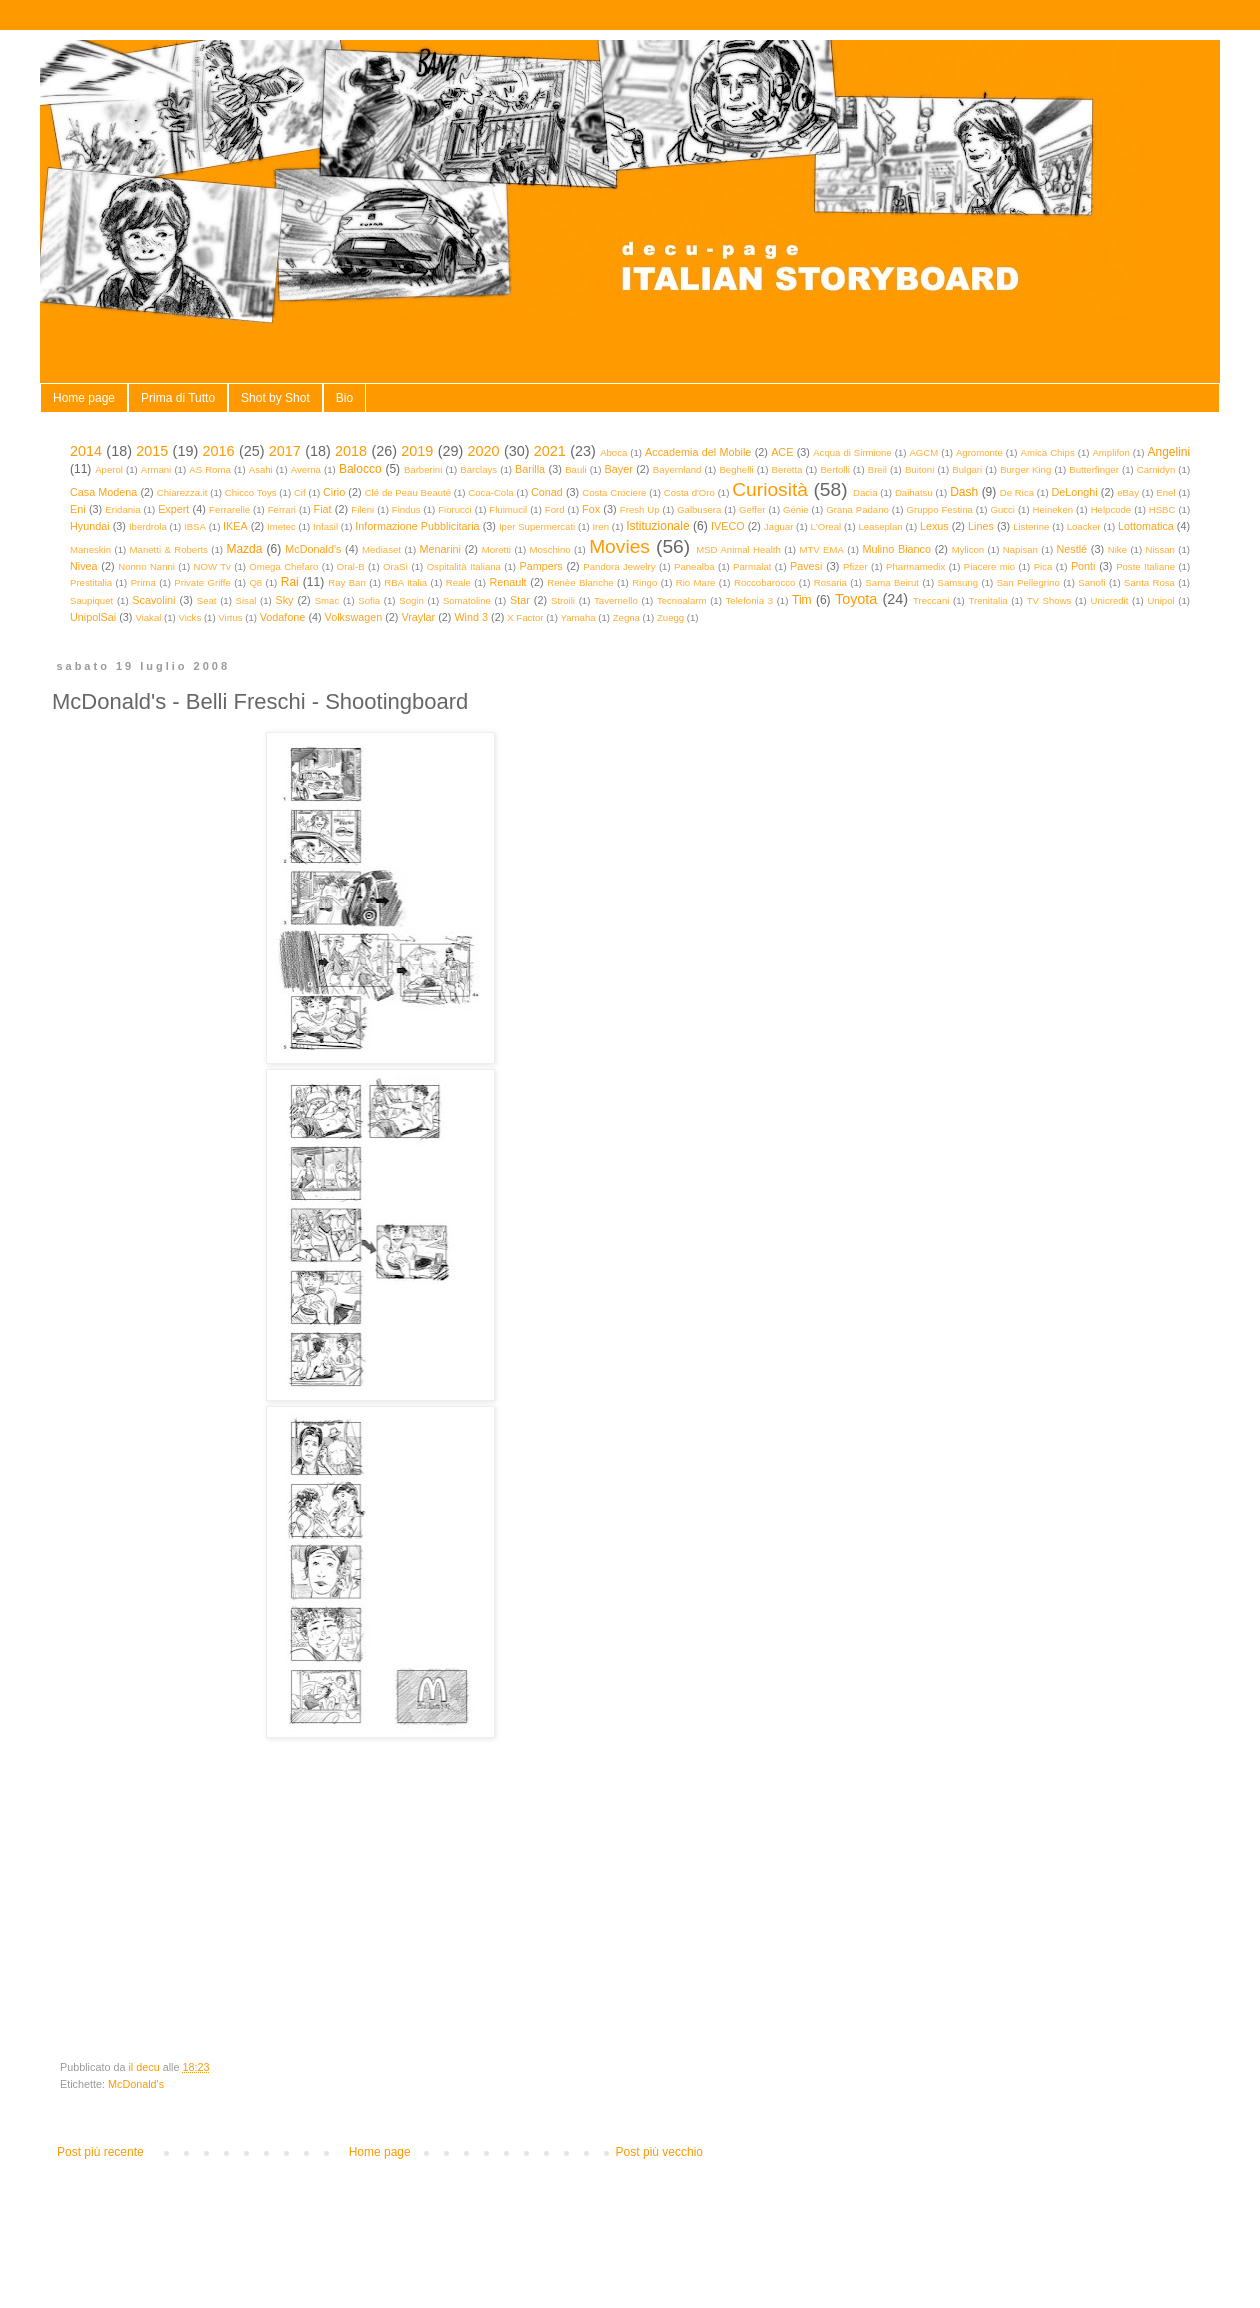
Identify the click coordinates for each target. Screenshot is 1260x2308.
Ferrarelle (229, 509)
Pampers (540, 566)
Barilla (530, 469)
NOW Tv (211, 566)
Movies (619, 546)
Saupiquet (91, 600)
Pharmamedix (915, 566)
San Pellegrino (1028, 582)
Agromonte (979, 452)
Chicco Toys (251, 492)
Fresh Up (640, 509)
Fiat (323, 509)
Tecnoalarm (682, 600)
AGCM (923, 452)
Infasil (325, 526)
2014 (86, 451)
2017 (285, 451)
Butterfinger (1094, 469)
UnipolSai (93, 617)
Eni (78, 509)
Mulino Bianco (896, 549)
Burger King (1025, 469)
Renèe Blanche (580, 582)
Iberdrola (148, 526)
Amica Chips (1048, 452)
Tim (802, 600)
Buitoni (919, 469)
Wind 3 (471, 617)
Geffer (752, 509)
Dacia (865, 492)
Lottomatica (1146, 526)
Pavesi (806, 566)
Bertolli (834, 469)
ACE (782, 452)
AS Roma (210, 469)
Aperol (109, 469)
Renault (507, 582)
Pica (1043, 566)
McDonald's (313, 549)
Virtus (230, 617)
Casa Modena (103, 492)
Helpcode (1111, 509)
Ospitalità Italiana (464, 566)
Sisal (246, 600)
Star (520, 600)
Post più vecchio (659, 2152)
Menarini (440, 549)
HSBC (1162, 509)
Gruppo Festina (939, 509)
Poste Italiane (1145, 566)
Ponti (1083, 566)
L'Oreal (826, 526)
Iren (600, 526)
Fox (591, 509)
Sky (284, 600)
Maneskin (90, 549)
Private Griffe (202, 582)
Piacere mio (989, 566)
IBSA (195, 526)
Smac (327, 600)
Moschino (550, 549)
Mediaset (381, 549)
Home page (84, 398)
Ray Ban (347, 582)
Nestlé (1072, 549)
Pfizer (855, 566)
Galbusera (699, 509)
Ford (555, 509)
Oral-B (351, 566)
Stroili (563, 600)
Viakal (148, 617)
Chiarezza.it (182, 492)
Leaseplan (880, 526)
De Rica (1017, 492)
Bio (344, 398)
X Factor (525, 617)
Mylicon (968, 549)
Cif (300, 492)
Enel (1165, 492)
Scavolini (153, 600)
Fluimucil (508, 509)
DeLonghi (1074, 492)
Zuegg (670, 617)
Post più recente (100, 2152)
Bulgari (967, 469)
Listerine (1031, 526)
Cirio (334, 492)
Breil (877, 469)
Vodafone (283, 617)
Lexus (934, 526)
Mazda (244, 549)
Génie (796, 509)
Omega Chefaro (283, 566)
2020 (484, 451)
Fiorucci (455, 509)
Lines (981, 526)
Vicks (189, 617)
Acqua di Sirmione (852, 452)
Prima (143, 582)
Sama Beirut (892, 582)
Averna (306, 469)
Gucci (1002, 509)
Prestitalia (91, 582)
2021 (550, 451)
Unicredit (1110, 600)
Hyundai (90, 526)
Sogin (411, 600)
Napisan (1020, 549)
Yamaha (578, 617)
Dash (964, 492)
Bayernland (677, 469)
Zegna (626, 617)
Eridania (122, 509)
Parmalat (752, 566)
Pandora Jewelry (619, 566)
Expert (173, 509)
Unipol (1160, 600)
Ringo (644, 582)
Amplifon (1110, 452)
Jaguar (778, 526)
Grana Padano (857, 509)
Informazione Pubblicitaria (417, 526)
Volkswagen (354, 617)
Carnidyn (1156, 469)
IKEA (235, 526)
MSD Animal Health (738, 549)
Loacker (1084, 526)
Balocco (360, 469)
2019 (417, 451)
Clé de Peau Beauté (408, 492)
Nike (1117, 549)
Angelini (1168, 452)
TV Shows (1049, 600)
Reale (458, 582)
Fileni (362, 509)
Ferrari (282, 509)
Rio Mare (696, 582)
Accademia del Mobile (698, 452)
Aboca (613, 452)
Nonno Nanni (146, 566)
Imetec (281, 526)
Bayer (619, 469)
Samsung (958, 582)
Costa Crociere (614, 492)
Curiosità (770, 489)
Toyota (856, 599)
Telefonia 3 (749, 600)
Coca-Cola (490, 492)
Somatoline (467, 600)
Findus (406, 509)
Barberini (423, 469)
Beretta (787, 469)
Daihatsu (914, 492)
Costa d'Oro (689, 492)
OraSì (395, 566)
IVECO (728, 526)
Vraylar (418, 617)
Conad (547, 492)
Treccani (931, 600)
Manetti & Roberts (169, 549)
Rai (290, 582)
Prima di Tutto (178, 398)
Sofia (369, 600)
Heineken (1053, 509)
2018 (351, 451)
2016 (219, 451)
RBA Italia (405, 582)
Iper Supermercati (537, 526)
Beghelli (736, 469)
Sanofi (1091, 582)
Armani (156, 469)
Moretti (496, 549)
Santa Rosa (1149, 582)
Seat (207, 600)
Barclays (478, 469)
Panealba (694, 566)
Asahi (261, 469)
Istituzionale (657, 526)
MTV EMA (821, 549)
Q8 (255, 582)
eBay (1128, 492)
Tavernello (616, 600)
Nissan (1160, 549)
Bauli (575, 469)
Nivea (84, 566)
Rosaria (830, 582)
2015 (152, 451)
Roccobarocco (764, 582)
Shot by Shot (275, 398)
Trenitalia (988, 600)
